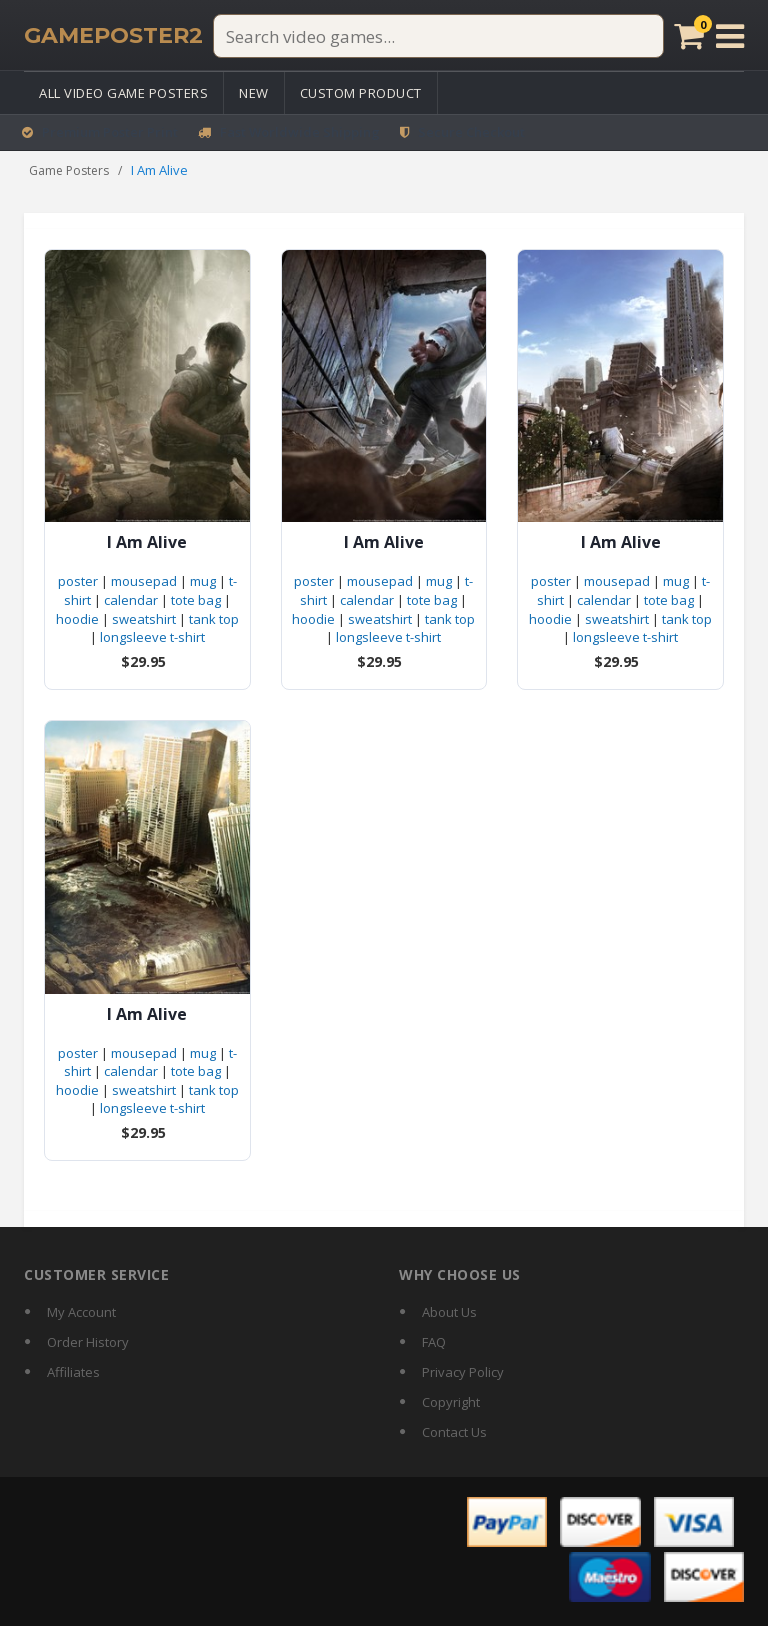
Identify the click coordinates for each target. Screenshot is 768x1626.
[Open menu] (730, 36)
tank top (214, 619)
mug (203, 581)
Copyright (451, 1402)
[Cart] (688, 36)
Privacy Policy (463, 1372)
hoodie (77, 619)
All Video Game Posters (123, 93)
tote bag (196, 600)
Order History (88, 1342)
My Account (81, 1312)
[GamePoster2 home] (113, 36)
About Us (449, 1312)
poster (78, 581)
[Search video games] (438, 36)
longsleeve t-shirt (152, 637)
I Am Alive (147, 542)
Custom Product (361, 93)
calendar (131, 600)
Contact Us (454, 1432)
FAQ (434, 1342)
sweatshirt (144, 619)
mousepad (144, 581)
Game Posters (69, 170)
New (254, 93)
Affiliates (73, 1372)
